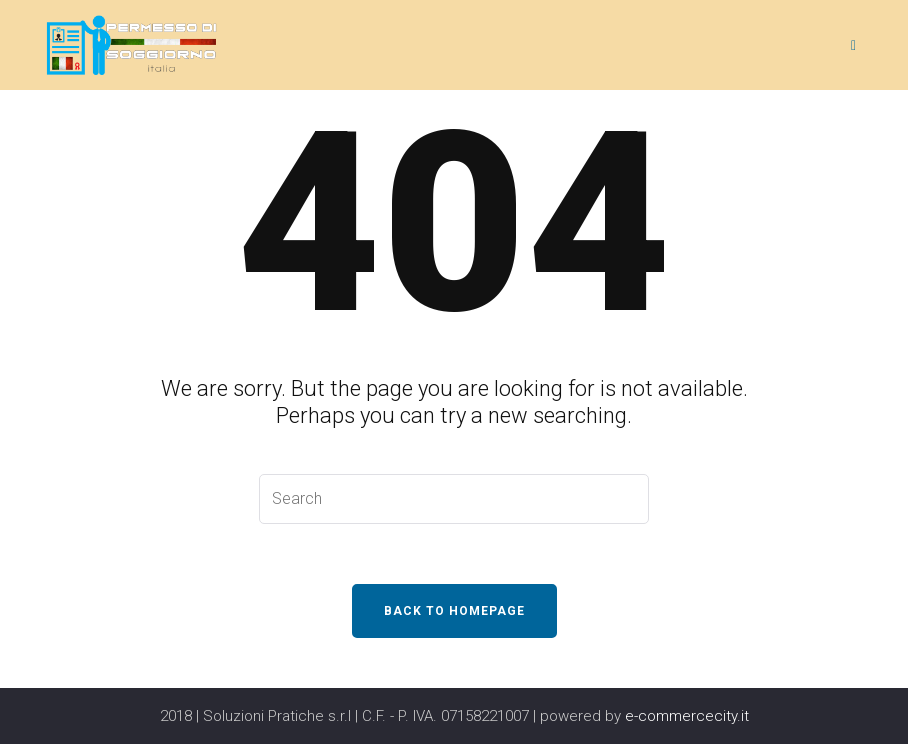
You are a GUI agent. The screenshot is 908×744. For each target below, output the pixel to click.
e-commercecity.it (687, 716)
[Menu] (857, 45)
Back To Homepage (454, 611)
